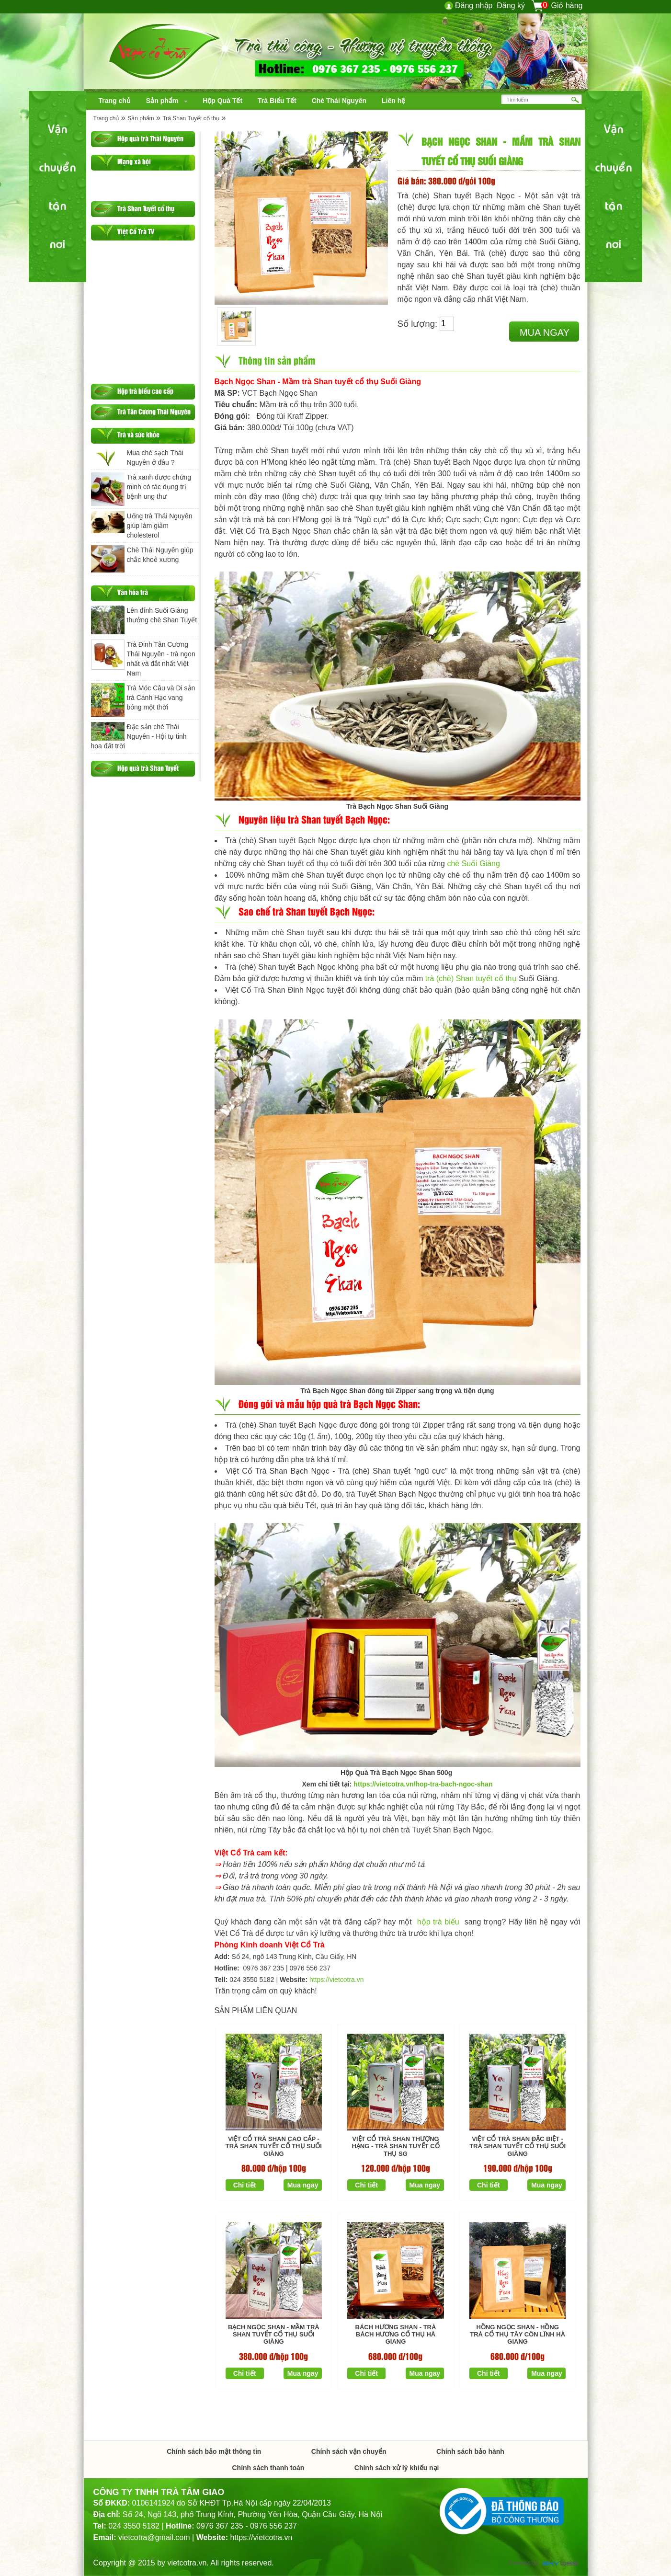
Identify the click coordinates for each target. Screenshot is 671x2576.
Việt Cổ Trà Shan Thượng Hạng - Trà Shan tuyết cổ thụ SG (395, 2146)
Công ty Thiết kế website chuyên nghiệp (560, 2564)
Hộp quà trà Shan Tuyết (148, 768)
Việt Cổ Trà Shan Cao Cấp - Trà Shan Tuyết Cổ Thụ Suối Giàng (274, 2146)
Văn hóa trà (132, 592)
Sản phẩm (140, 118)
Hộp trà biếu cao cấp (145, 391)
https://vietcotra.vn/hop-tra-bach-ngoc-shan (422, 1784)
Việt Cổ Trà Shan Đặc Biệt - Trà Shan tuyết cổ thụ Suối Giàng (517, 2146)
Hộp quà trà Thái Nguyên (150, 138)
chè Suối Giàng (473, 863)
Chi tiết (244, 2185)
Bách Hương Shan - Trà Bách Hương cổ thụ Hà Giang (395, 2335)
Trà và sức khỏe (138, 434)
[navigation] (114, 100)
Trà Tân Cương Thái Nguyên (154, 411)
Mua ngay (544, 332)
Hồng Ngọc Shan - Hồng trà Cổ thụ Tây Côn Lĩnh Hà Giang (517, 2335)
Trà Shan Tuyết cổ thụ (190, 118)
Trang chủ (106, 118)
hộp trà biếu (439, 1922)
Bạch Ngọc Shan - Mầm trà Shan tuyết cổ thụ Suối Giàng (273, 2335)
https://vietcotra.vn (336, 1979)
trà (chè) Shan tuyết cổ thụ (471, 978)
